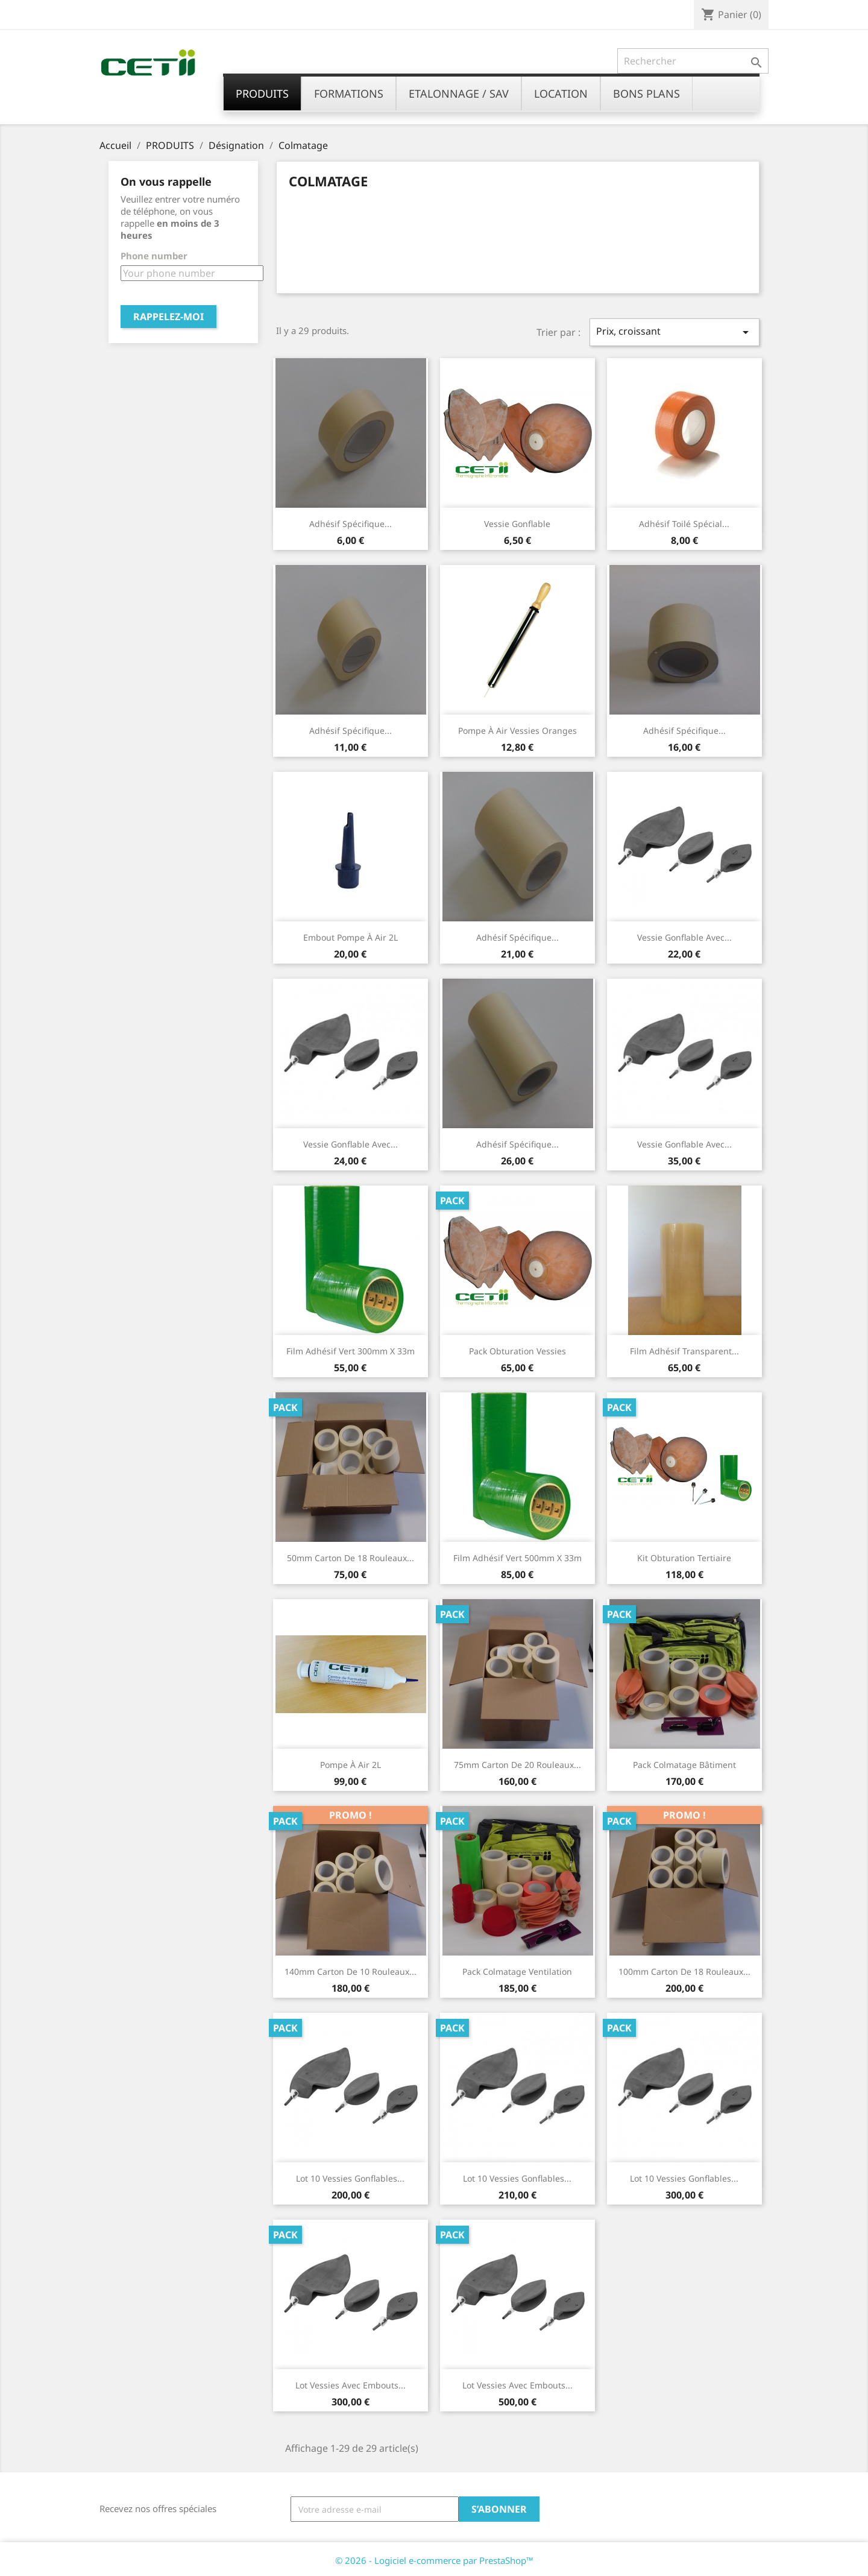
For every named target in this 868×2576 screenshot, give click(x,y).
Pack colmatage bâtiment (684, 1764)
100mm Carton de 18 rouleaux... (684, 1971)
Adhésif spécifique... (350, 523)
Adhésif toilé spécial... (684, 523)
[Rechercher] (693, 61)
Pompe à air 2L (350, 1764)
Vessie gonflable (517, 523)
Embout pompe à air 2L (350, 937)
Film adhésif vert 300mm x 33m (350, 1351)
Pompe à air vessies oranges (517, 730)
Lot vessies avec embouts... (350, 2385)
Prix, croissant (674, 331)
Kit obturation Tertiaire (684, 1558)
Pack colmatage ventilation (517, 1971)
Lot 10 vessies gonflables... (350, 2178)
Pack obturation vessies (517, 1351)
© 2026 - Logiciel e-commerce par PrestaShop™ (434, 2560)
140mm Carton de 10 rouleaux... (351, 1971)
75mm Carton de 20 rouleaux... (517, 1764)
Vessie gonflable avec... (684, 937)
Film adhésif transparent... (684, 1351)
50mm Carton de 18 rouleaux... (350, 1558)
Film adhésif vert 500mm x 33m (517, 1558)
